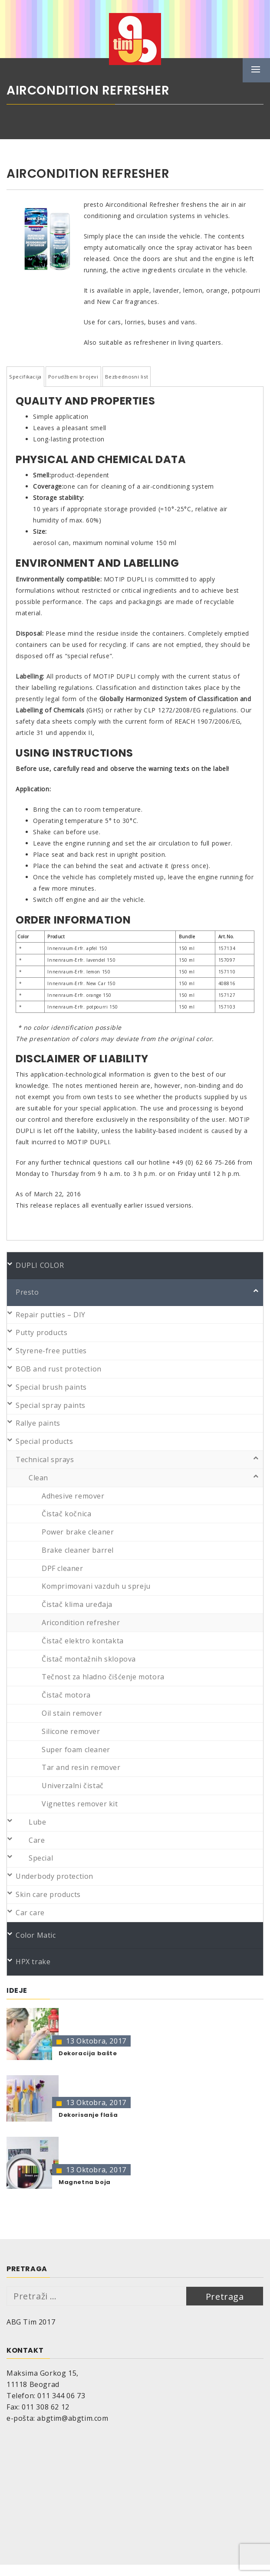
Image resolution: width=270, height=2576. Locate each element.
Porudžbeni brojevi (73, 376)
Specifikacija (25, 376)
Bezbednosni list (126, 376)
